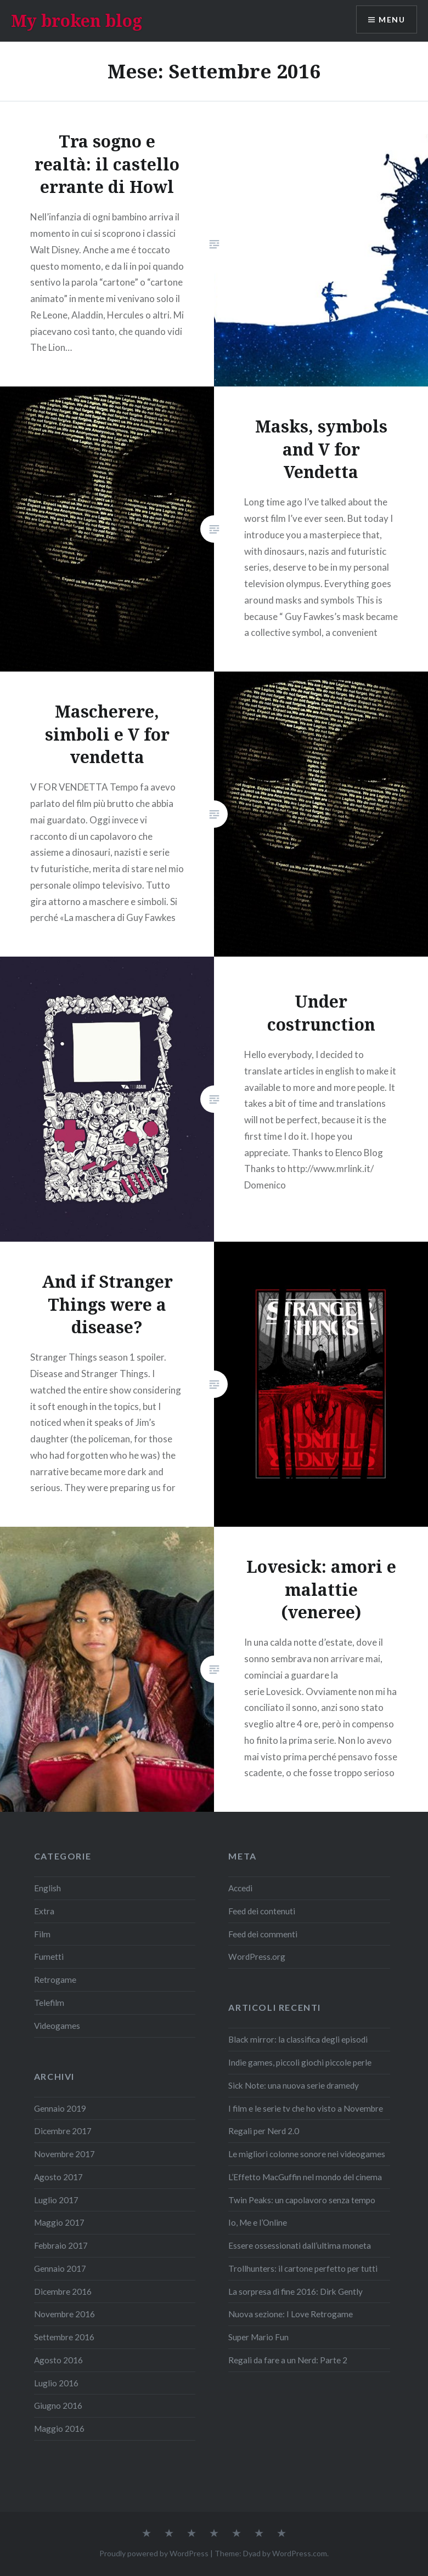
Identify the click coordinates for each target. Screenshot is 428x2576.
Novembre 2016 (64, 2314)
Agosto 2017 (58, 2177)
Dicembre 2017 (63, 2131)
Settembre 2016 (64, 2337)
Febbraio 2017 (61, 2245)
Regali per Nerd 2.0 (263, 2131)
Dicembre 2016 (63, 2291)
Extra (44, 1911)
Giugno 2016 (58, 2405)
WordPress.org (256, 1956)
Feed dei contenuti (261, 1911)
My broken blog (76, 20)
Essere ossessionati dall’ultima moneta (299, 2245)
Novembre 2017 (64, 2154)
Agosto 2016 (58, 2360)
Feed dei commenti (262, 1934)
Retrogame (55, 1979)
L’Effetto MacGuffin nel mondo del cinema (305, 2177)
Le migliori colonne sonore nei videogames (306, 2154)
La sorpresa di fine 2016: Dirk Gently (295, 2291)
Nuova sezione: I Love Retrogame (290, 2314)
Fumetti (49, 1956)
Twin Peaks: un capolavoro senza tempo (301, 2200)
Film (42, 1934)
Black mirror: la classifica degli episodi (298, 2039)
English (47, 1888)
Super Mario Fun (258, 2337)
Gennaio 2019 (60, 2108)
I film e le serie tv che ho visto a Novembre (305, 2108)
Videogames (57, 2026)
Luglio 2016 (56, 2383)
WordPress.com (299, 2553)
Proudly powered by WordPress (154, 2553)
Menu (392, 19)
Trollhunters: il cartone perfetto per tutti (303, 2268)
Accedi (240, 1888)
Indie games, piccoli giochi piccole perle (299, 2062)
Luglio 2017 (56, 2200)
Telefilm (49, 2003)
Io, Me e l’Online (257, 2222)
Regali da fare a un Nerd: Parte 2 (287, 2360)
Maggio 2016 (59, 2428)
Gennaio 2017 (60, 2268)
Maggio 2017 (59, 2222)
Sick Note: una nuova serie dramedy (293, 2085)
